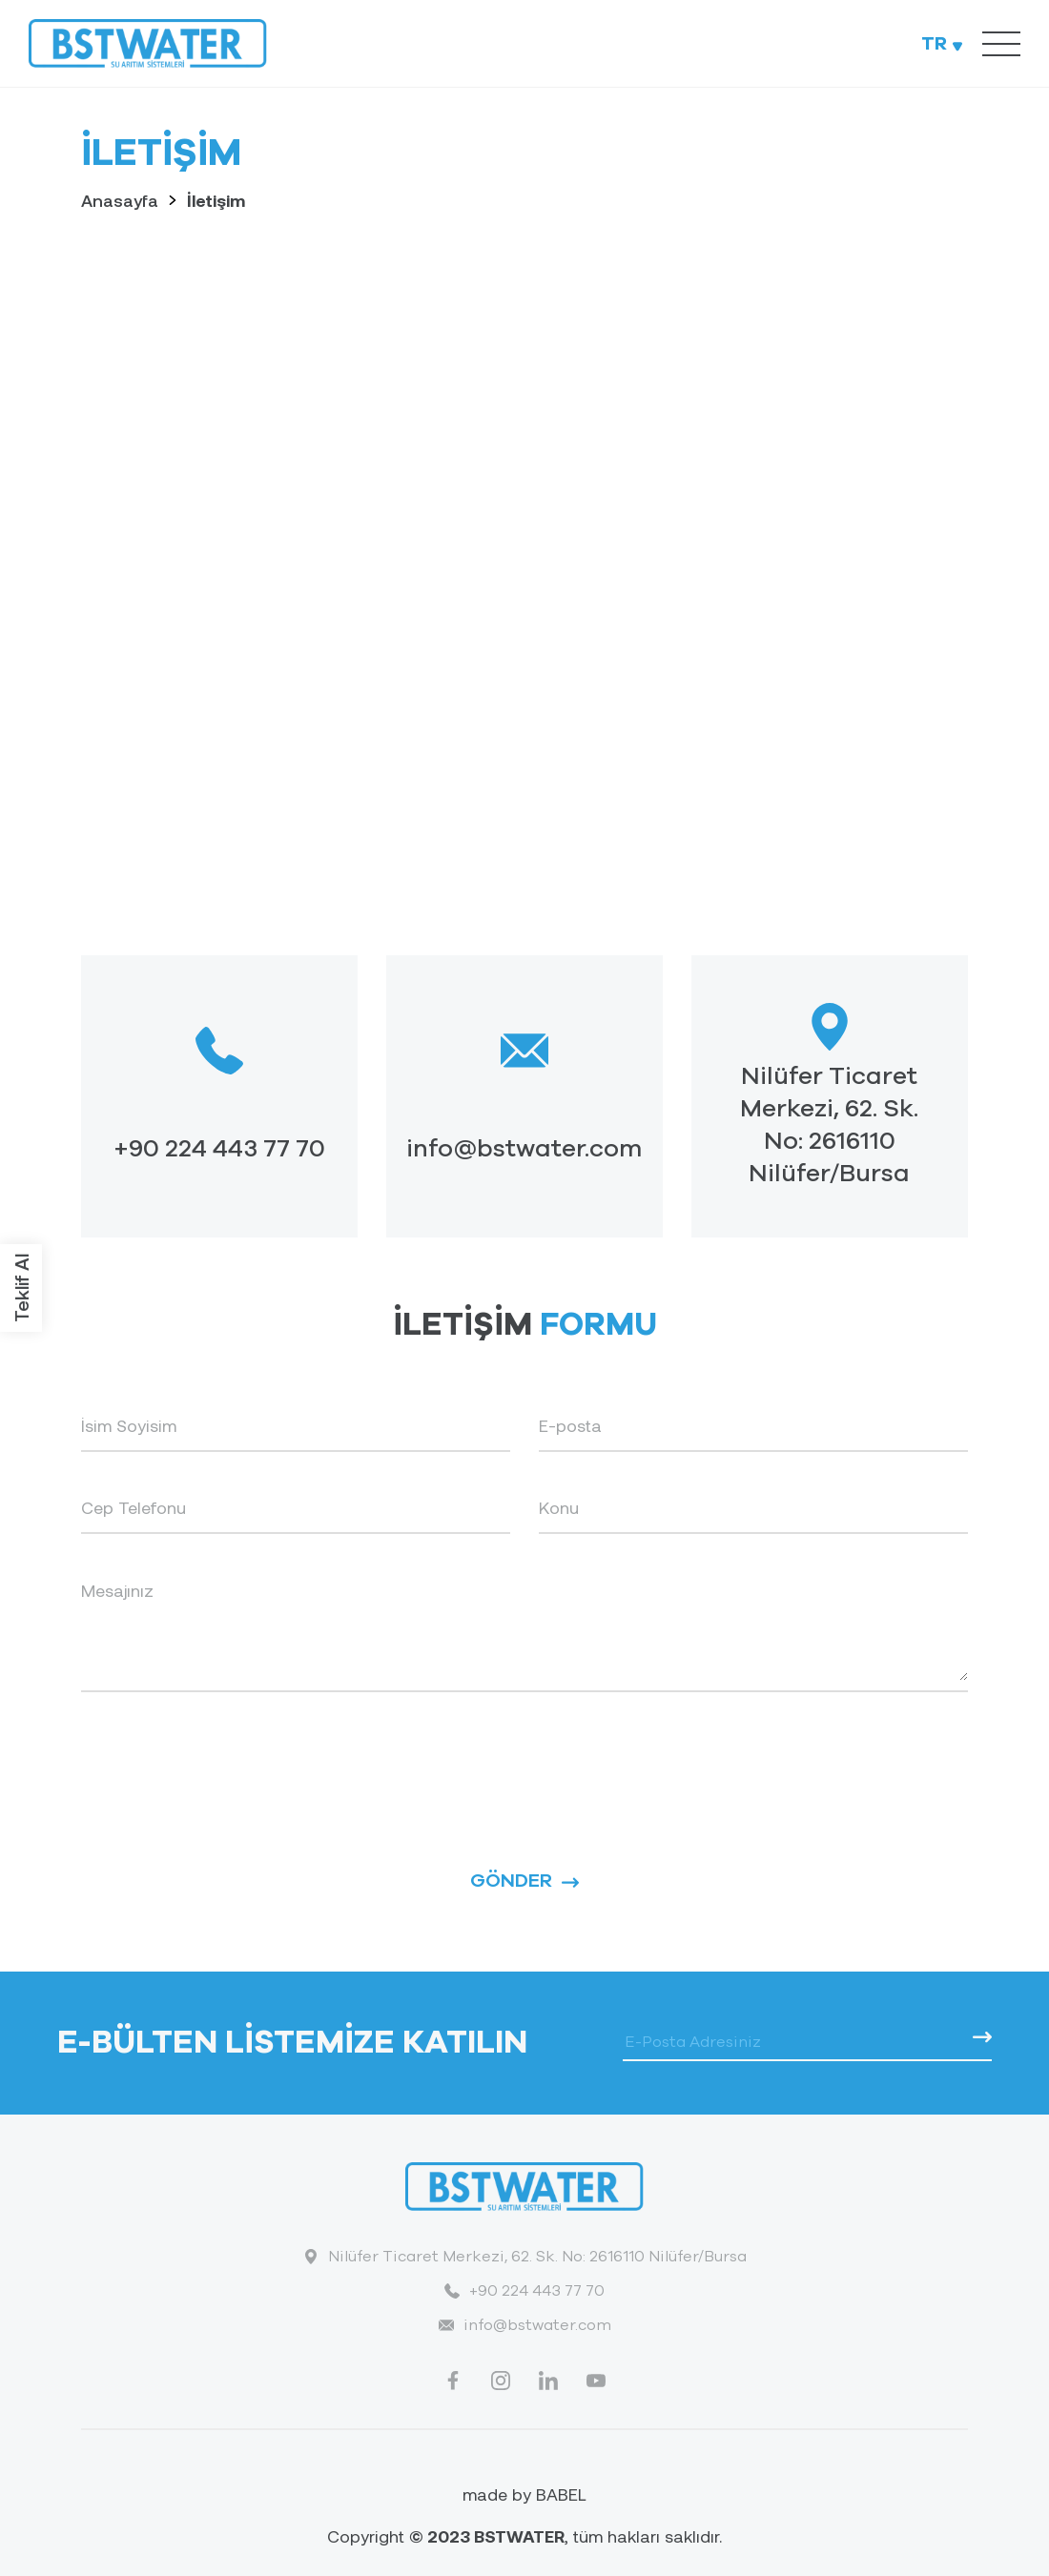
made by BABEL (524, 2494)
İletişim (216, 200)
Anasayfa (119, 200)
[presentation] (226, 1758)
